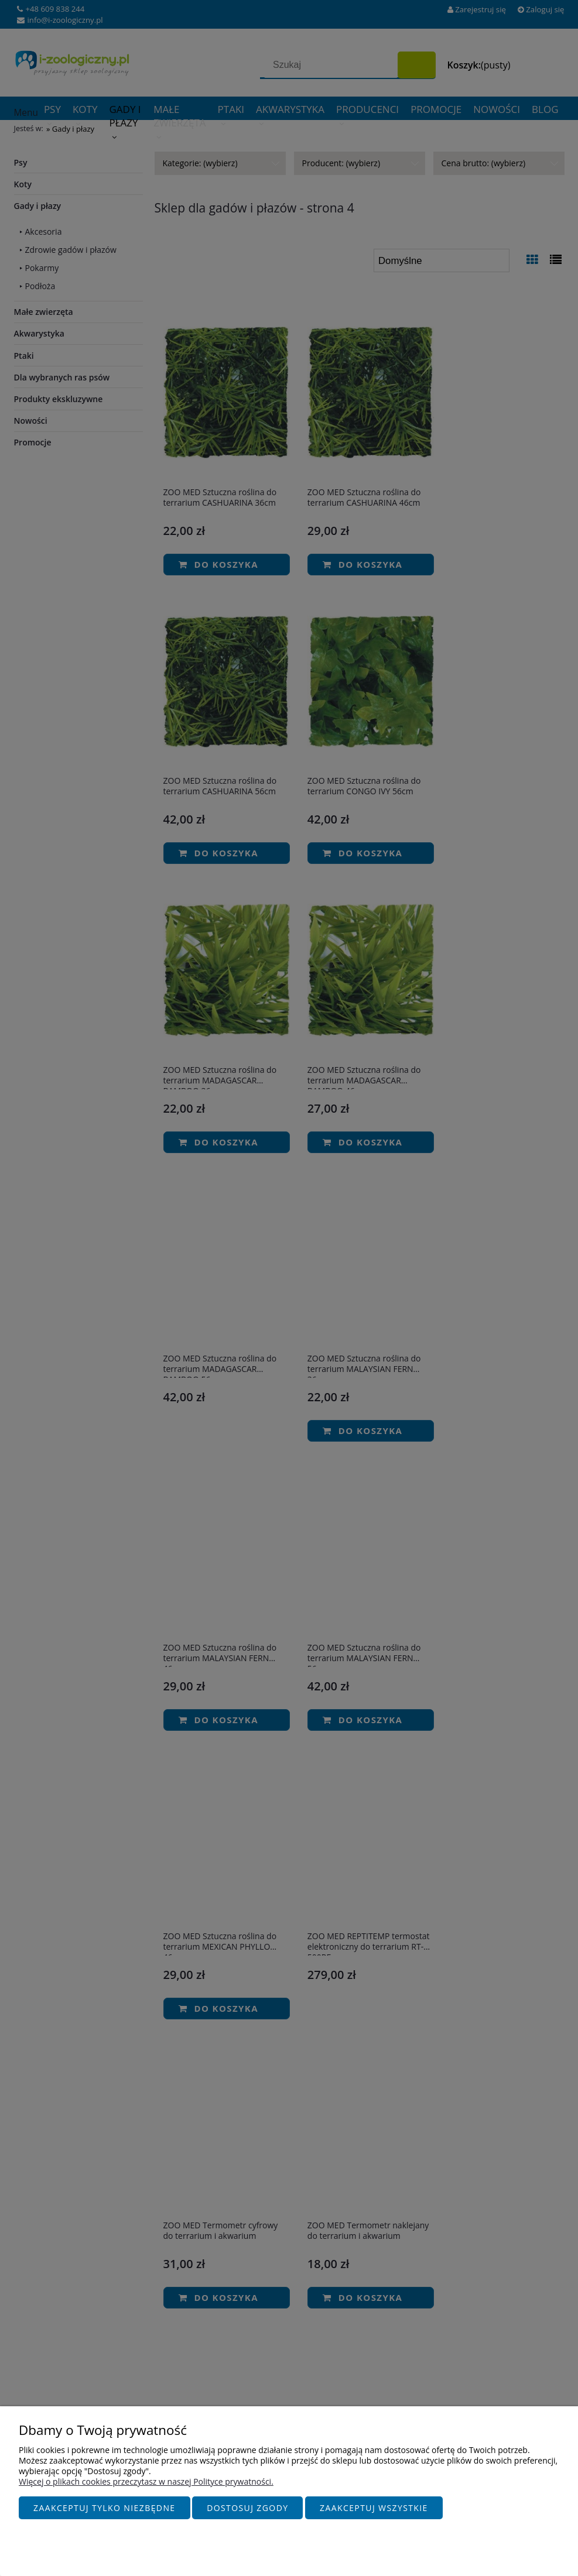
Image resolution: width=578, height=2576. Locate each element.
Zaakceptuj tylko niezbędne (104, 2508)
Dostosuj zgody (247, 2508)
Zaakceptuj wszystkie (374, 2508)
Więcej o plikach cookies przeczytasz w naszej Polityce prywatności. (146, 2482)
